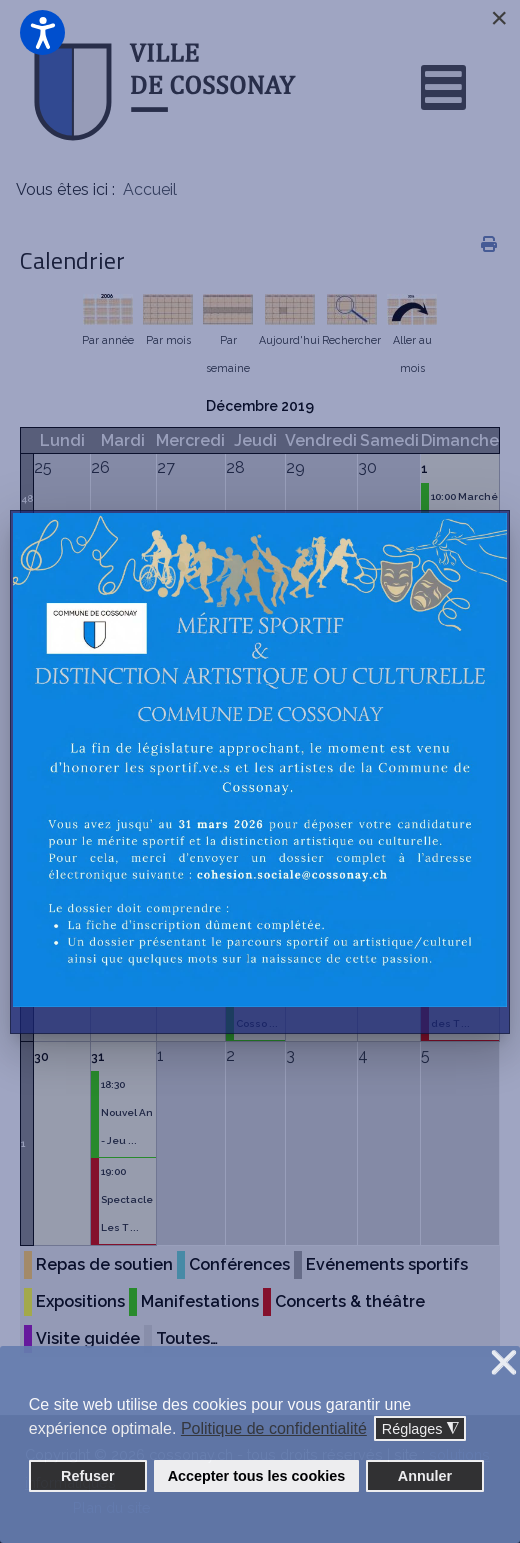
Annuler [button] (425, 1476)
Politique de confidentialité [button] (274, 1428)
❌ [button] (504, 1363)
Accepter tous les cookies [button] (257, 1476)
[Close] (499, 18)
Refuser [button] (88, 1476)
